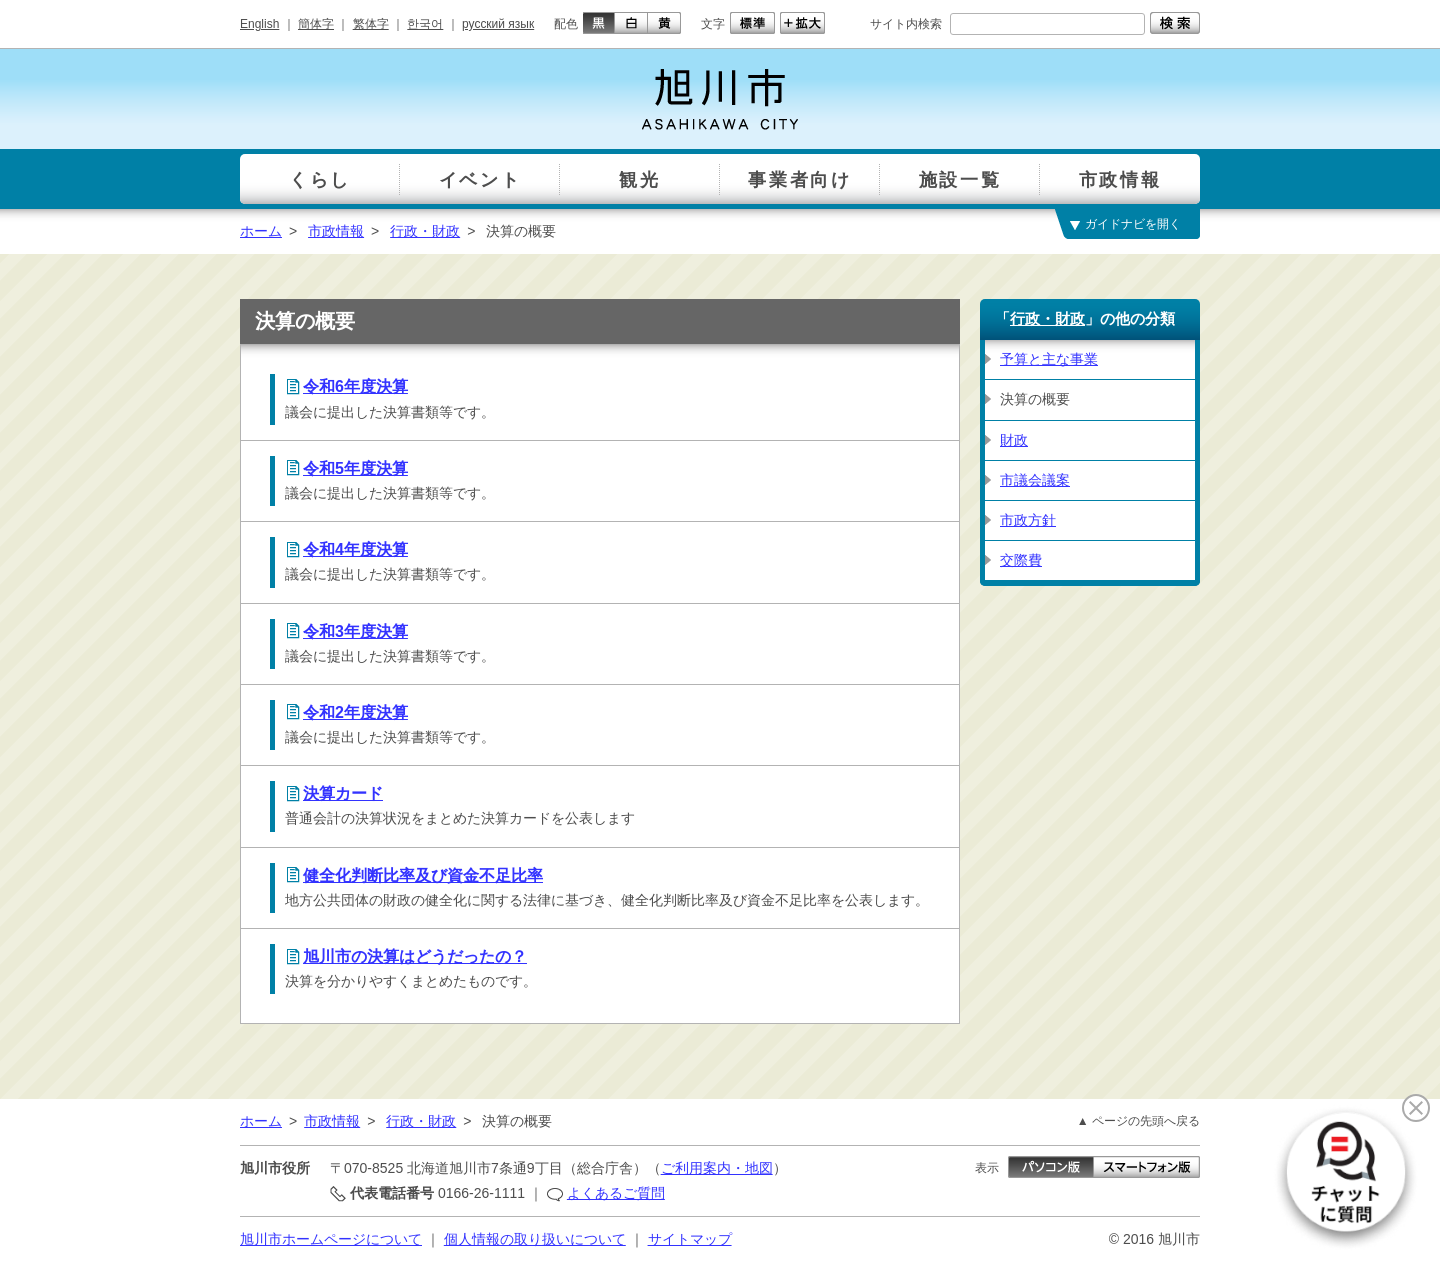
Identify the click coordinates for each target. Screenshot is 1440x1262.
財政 (1014, 440)
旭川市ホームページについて (331, 1239)
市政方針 (1028, 520)
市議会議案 (1035, 480)
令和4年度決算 (355, 549)
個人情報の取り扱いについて (535, 1239)
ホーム (261, 231)
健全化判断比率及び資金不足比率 (423, 875)
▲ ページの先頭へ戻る (1138, 1121)
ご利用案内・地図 (717, 1168)
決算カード (343, 793)
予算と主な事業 (1049, 359)
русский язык (498, 24)
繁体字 (371, 24)
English (259, 24)
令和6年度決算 (355, 386)
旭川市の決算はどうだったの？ (415, 956)
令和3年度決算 (355, 631)
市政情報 (336, 231)
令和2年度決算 (355, 712)
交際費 (1021, 560)
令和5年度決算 (355, 468)
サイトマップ (690, 1239)
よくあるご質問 (616, 1193)
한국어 (425, 24)
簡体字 (316, 24)
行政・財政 (425, 231)
